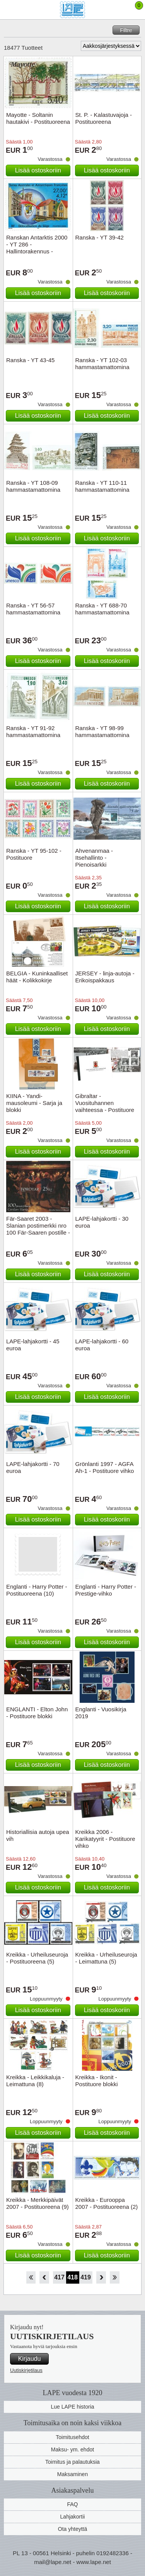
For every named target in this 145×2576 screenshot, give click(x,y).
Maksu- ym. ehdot (72, 2449)
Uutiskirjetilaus (26, 2370)
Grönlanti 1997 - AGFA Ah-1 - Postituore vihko (104, 1467)
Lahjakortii (72, 2517)
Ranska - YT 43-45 (30, 360)
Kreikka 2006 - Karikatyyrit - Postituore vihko (105, 1839)
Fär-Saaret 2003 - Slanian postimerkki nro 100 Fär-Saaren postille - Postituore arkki (38, 1229)
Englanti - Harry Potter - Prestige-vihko (105, 1590)
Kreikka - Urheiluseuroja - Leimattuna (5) (106, 1958)
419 (85, 2277)
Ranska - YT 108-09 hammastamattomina (33, 486)
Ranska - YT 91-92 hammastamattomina (33, 731)
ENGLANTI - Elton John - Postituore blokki (37, 1712)
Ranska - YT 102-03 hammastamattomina (102, 363)
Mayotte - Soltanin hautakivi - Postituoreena (38, 118)
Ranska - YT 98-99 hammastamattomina (102, 731)
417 (59, 2277)
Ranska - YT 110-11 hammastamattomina (102, 486)
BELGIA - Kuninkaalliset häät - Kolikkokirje (37, 977)
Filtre (126, 30)
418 (72, 2277)
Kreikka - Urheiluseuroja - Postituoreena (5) (37, 1958)
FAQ (72, 2504)
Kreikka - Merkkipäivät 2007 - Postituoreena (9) (37, 2203)
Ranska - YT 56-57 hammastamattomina (33, 609)
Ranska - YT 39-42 (99, 237)
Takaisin (44, 2277)
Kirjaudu (29, 2358)
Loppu (114, 2277)
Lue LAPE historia (72, 2407)
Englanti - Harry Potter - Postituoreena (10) (36, 1590)
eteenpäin (101, 2277)
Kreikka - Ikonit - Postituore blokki (96, 2080)
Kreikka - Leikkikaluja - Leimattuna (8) (35, 2080)
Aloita (31, 2277)
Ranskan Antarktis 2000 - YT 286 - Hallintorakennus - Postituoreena (36, 247)
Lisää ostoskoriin (38, 170)
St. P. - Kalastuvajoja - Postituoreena (103, 118)
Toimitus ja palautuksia (72, 2462)
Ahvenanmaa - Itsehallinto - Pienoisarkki (94, 857)
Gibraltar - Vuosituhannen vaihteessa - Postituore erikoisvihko (105, 1106)
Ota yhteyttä (72, 2529)
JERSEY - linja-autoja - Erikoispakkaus (105, 977)
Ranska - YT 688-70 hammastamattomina (102, 609)
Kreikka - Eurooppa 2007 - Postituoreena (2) (106, 2203)
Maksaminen (72, 2474)
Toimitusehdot (72, 2437)
